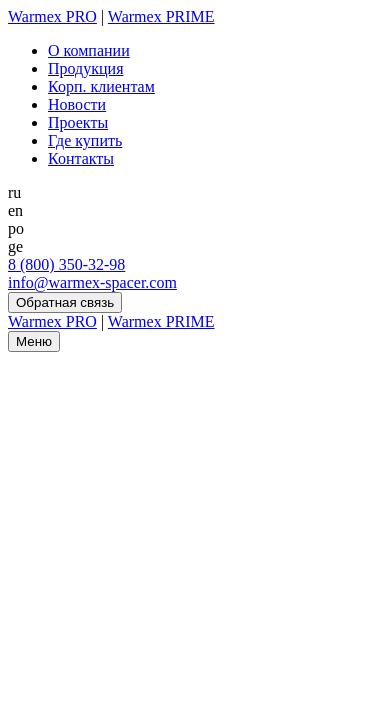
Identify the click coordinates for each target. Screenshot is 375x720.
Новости (77, 104)
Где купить (85, 140)
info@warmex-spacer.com (92, 282)
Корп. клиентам (101, 86)
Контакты (81, 158)
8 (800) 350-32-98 (66, 264)
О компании (89, 50)
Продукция (86, 68)
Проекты (78, 122)
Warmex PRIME (161, 16)
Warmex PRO (52, 16)
